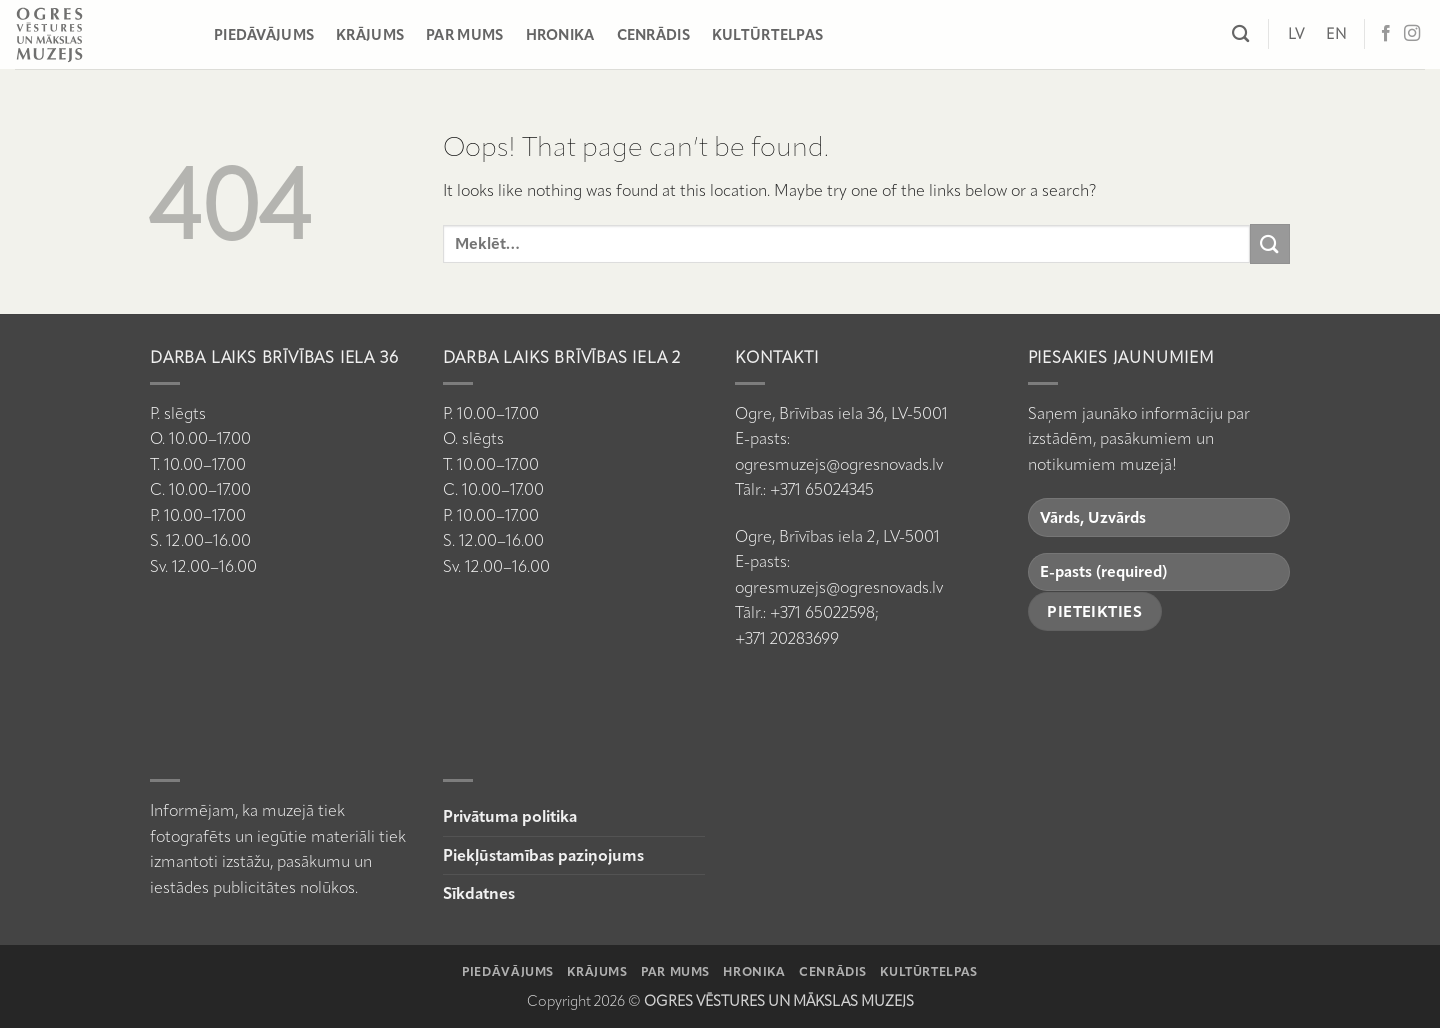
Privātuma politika (510, 816)
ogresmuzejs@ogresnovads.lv (839, 464)
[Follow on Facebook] (1386, 34)
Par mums (464, 35)
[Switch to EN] (1336, 34)
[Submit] (1270, 243)
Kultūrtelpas (767, 35)
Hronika (560, 35)
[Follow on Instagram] (1412, 34)
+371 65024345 (822, 489)
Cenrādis (653, 35)
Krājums (370, 35)
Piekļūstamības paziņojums (543, 855)
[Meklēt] (1240, 34)
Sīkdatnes (479, 893)
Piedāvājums (264, 35)
